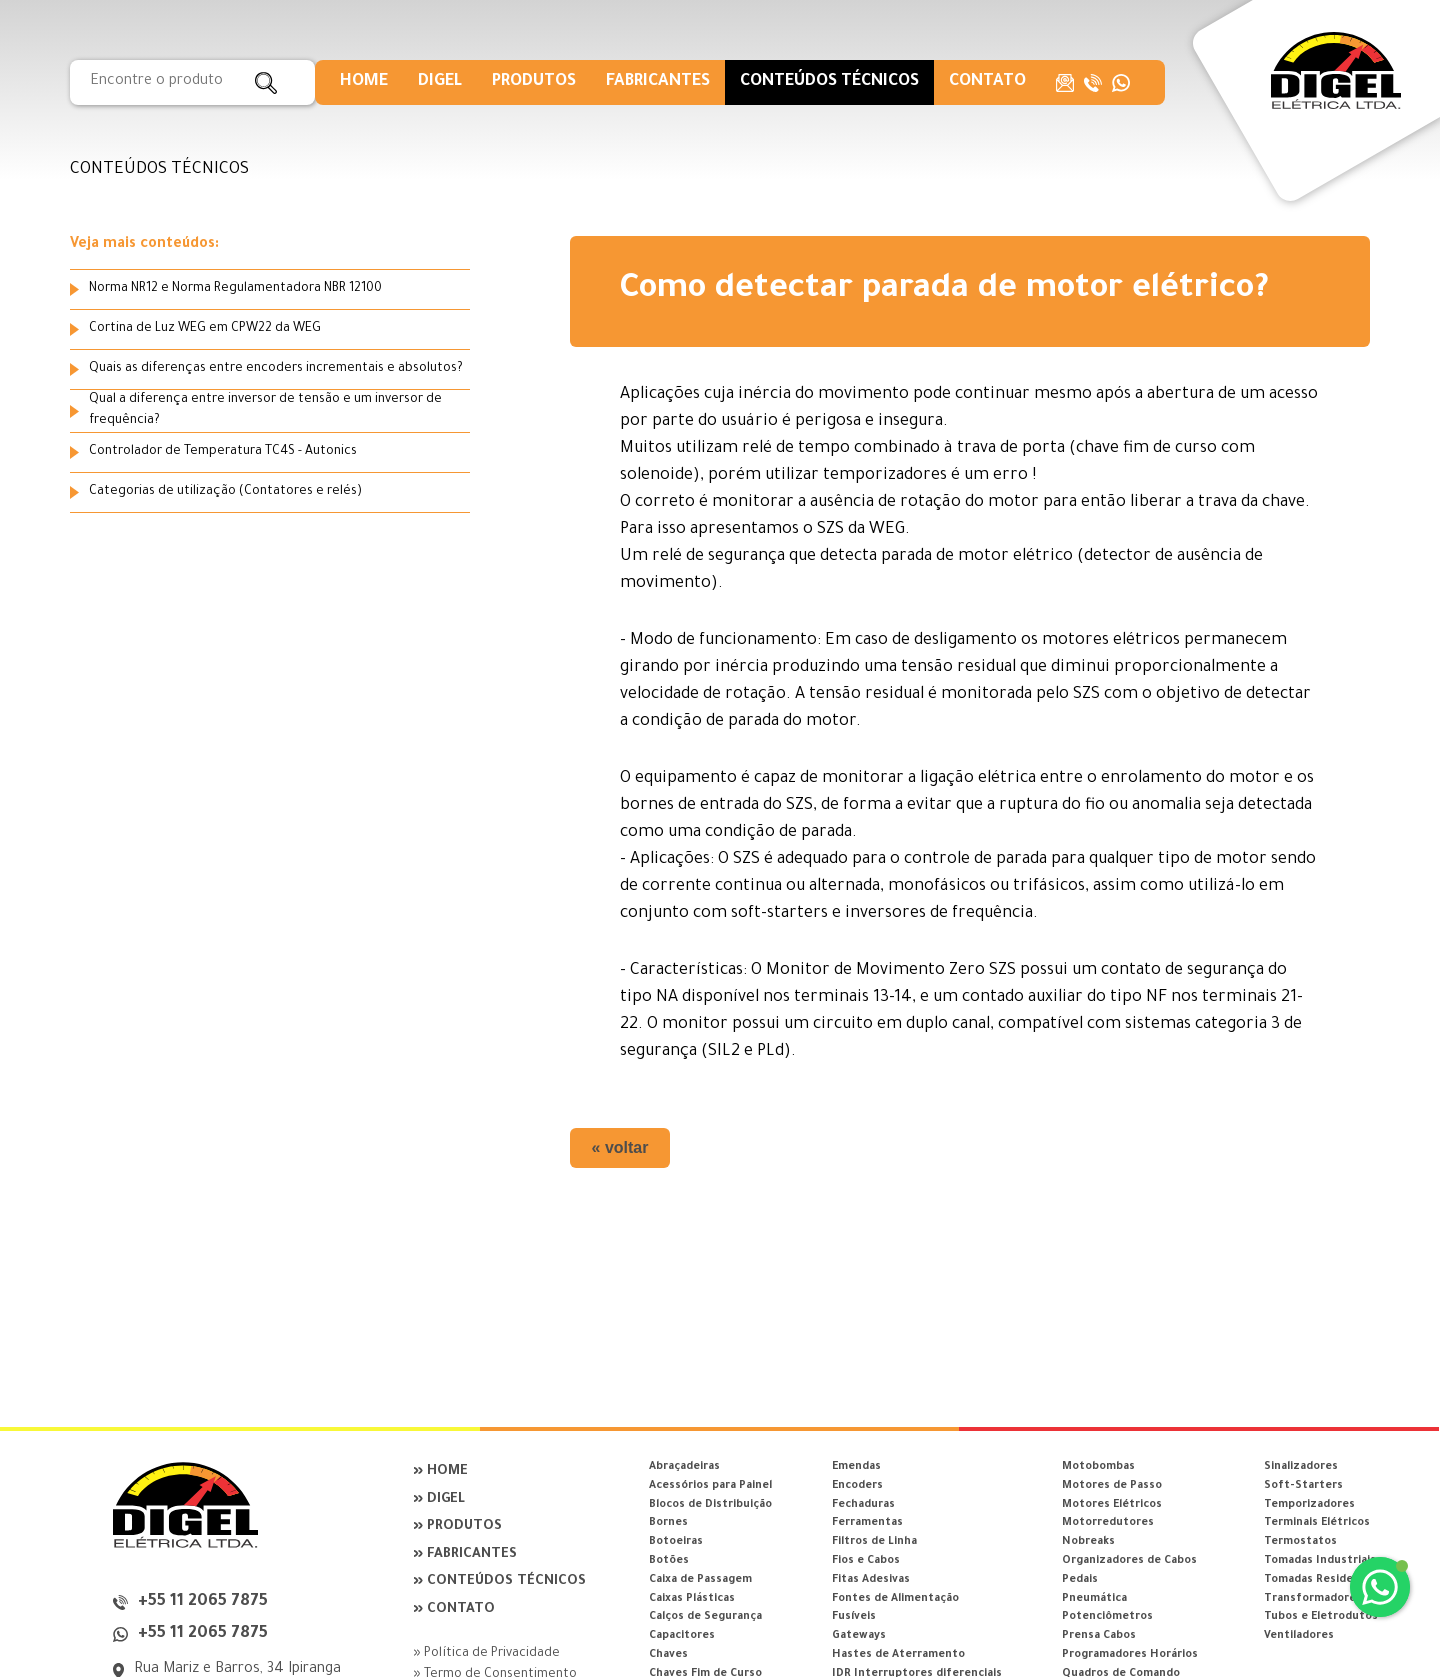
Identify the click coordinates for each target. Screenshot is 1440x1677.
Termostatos (1300, 1542)
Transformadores (1313, 1599)
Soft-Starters (1303, 1486)
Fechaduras (863, 1505)
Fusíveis (854, 1617)
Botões (669, 1561)
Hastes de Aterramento (898, 1655)
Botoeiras (676, 1542)
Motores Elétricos (1112, 1505)
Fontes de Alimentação (895, 1599)
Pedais (1080, 1580)
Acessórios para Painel (710, 1486)
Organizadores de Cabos (1129, 1561)
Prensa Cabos (1099, 1636)
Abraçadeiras (684, 1467)
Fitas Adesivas (871, 1580)
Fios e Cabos (866, 1561)
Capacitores (682, 1636)
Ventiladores (1299, 1636)
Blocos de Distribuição (710, 1505)
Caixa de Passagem (700, 1580)
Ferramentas (867, 1523)
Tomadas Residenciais (1324, 1580)
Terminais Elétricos (1317, 1523)
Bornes (668, 1523)
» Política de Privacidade (486, 1654)
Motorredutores (1108, 1523)
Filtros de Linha (874, 1542)
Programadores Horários (1130, 1655)
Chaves (668, 1655)
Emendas (856, 1467)
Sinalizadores (1301, 1467)
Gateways (859, 1636)
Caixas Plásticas (692, 1599)
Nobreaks (1088, 1542)
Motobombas (1098, 1467)
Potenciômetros (1107, 1617)
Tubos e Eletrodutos (1321, 1617)
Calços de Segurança (705, 1617)
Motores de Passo (1112, 1486)
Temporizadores (1309, 1505)
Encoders (857, 1486)
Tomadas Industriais (1320, 1561)
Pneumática (1094, 1599)
